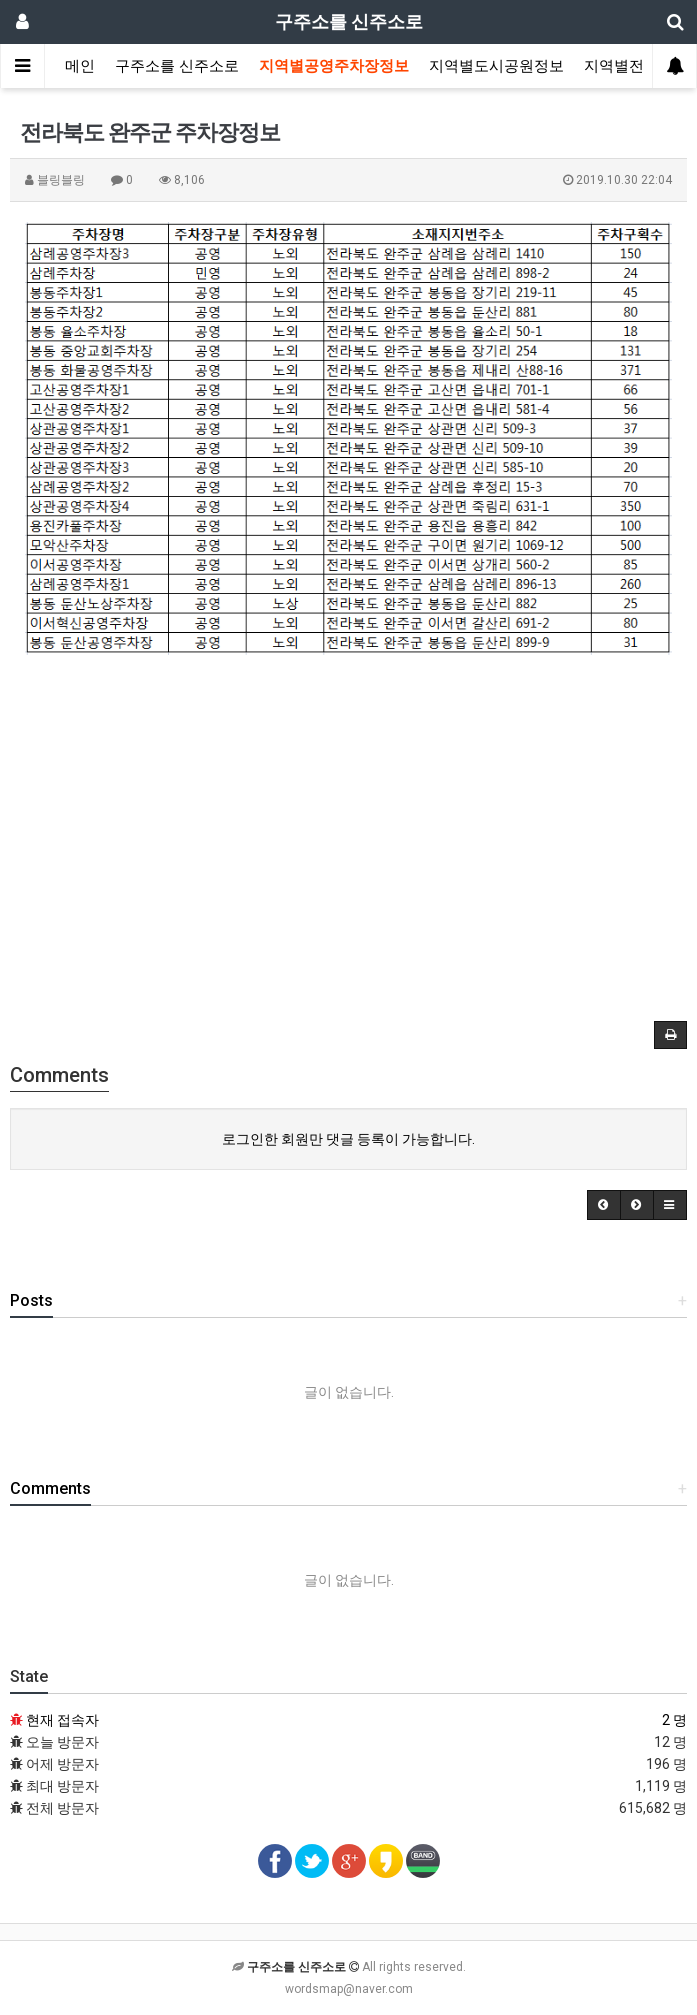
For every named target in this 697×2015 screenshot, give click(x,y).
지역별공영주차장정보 (334, 66)
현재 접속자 (62, 1720)
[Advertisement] (348, 837)
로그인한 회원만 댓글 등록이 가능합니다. (348, 1139)
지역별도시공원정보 (496, 66)
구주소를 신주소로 (177, 66)
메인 (80, 66)
